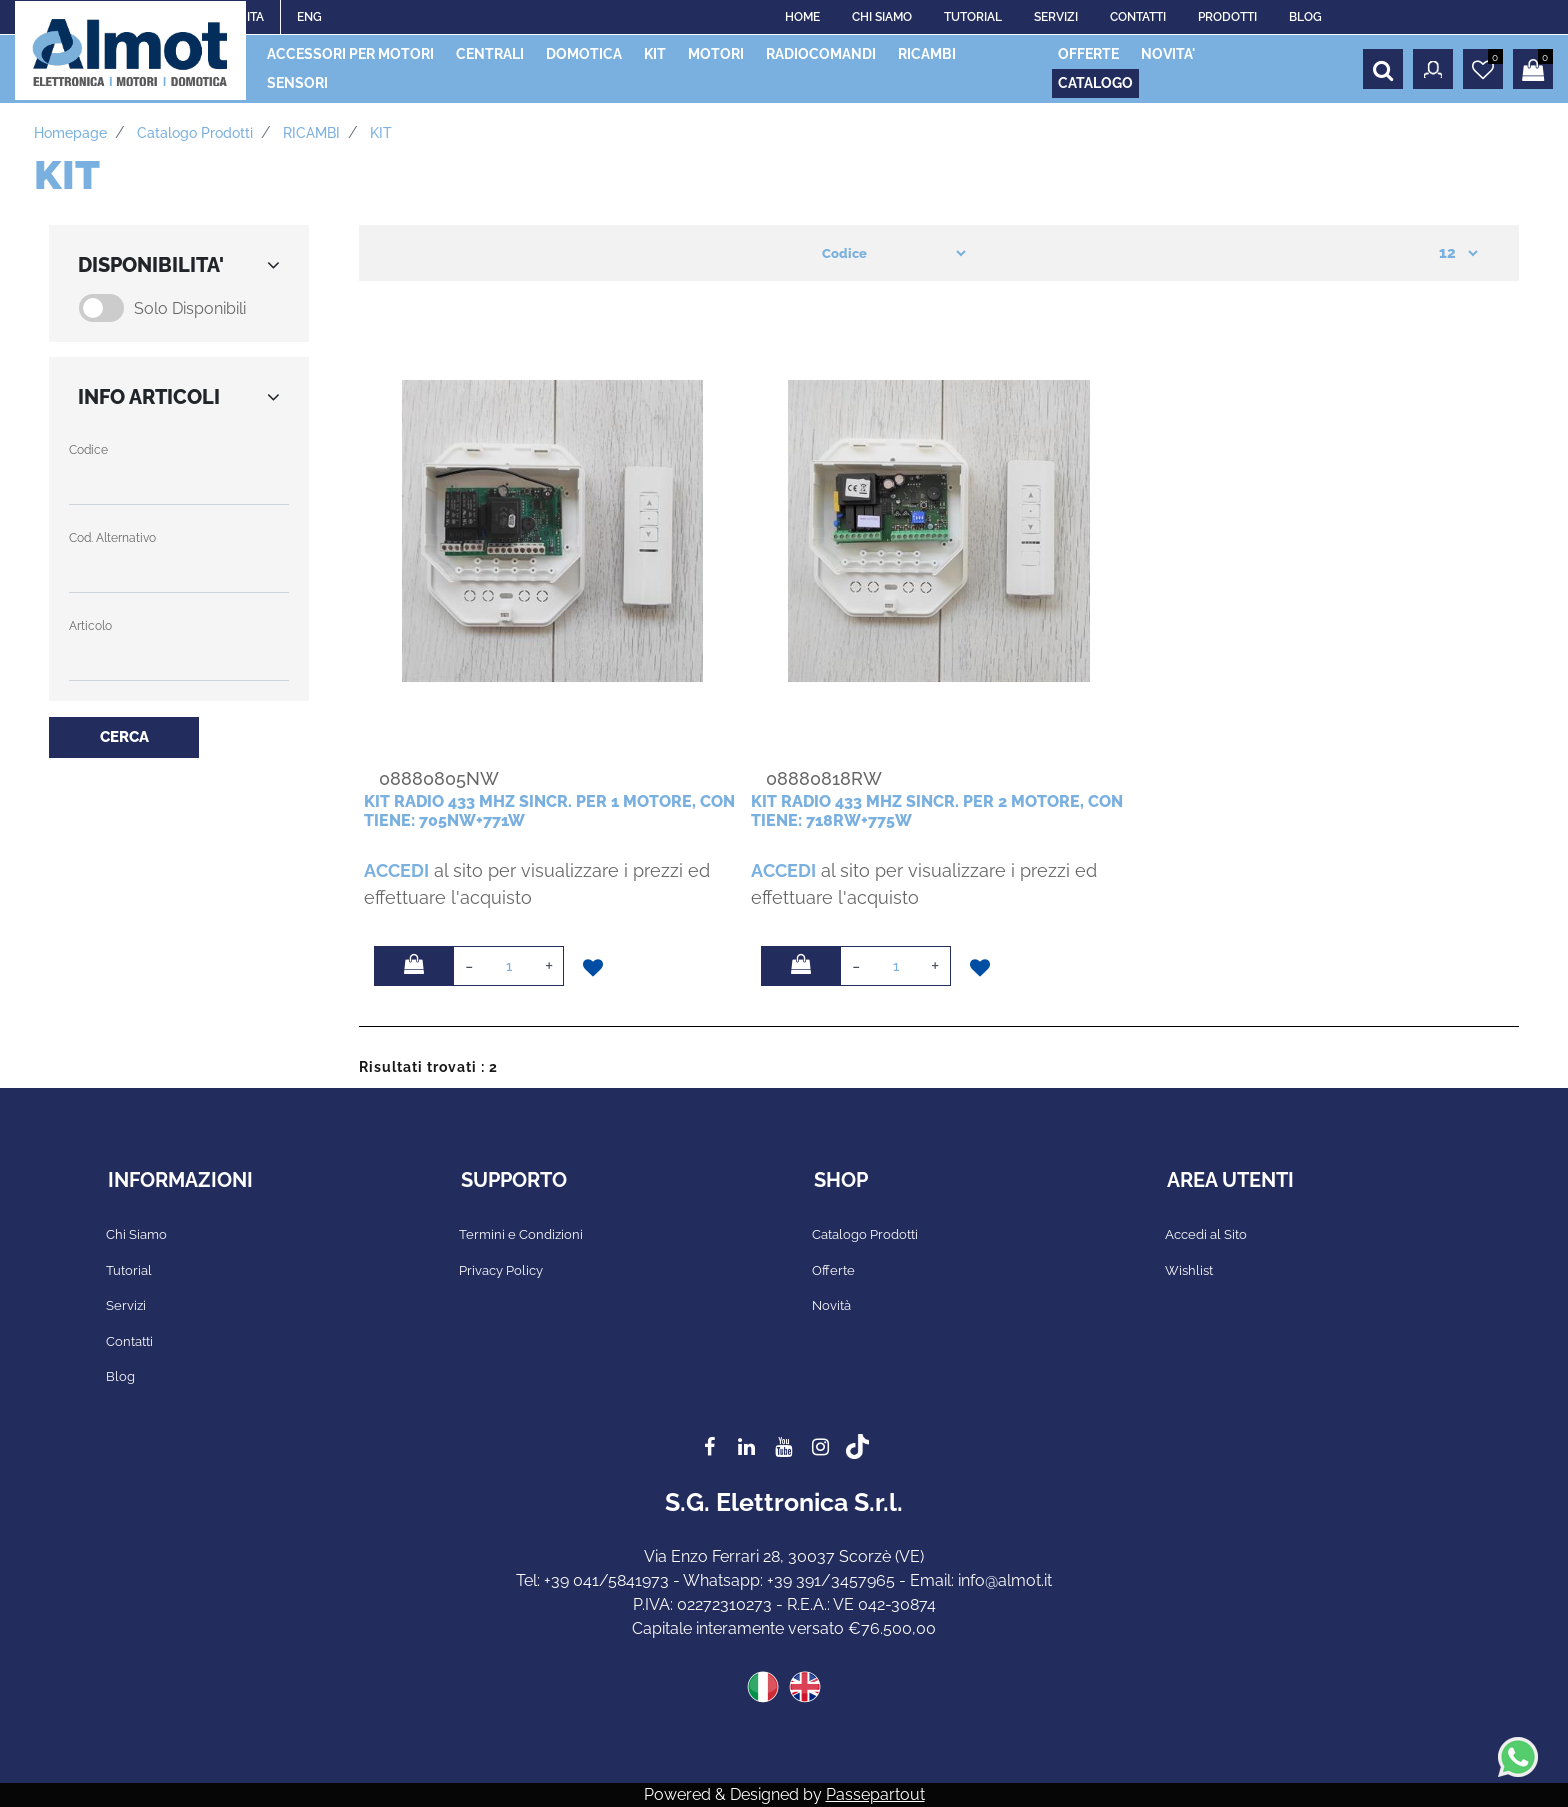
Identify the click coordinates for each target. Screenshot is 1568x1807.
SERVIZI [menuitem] (1056, 17)
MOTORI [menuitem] (716, 54)
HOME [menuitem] (802, 17)
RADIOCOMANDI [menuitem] (821, 54)
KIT (381, 133)
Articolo (90, 626)
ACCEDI (396, 870)
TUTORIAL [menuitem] (973, 17)
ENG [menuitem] (309, 17)
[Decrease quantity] (469, 966)
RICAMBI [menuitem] (927, 54)
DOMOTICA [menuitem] (584, 54)
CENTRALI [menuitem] (490, 54)
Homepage (70, 133)
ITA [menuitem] (255, 17)
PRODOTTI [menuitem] (1227, 17)
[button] (124, 737)
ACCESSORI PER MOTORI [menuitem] (350, 54)
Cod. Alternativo (112, 538)
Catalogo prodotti (195, 133)
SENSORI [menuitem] (297, 83)
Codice (88, 450)
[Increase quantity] (549, 966)
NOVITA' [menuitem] (1168, 54)
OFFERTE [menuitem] (1088, 54)
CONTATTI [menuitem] (1138, 17)
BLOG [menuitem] (1305, 17)
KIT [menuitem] (655, 54)
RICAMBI (311, 133)
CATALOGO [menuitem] (1095, 83)
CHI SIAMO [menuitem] (882, 17)
